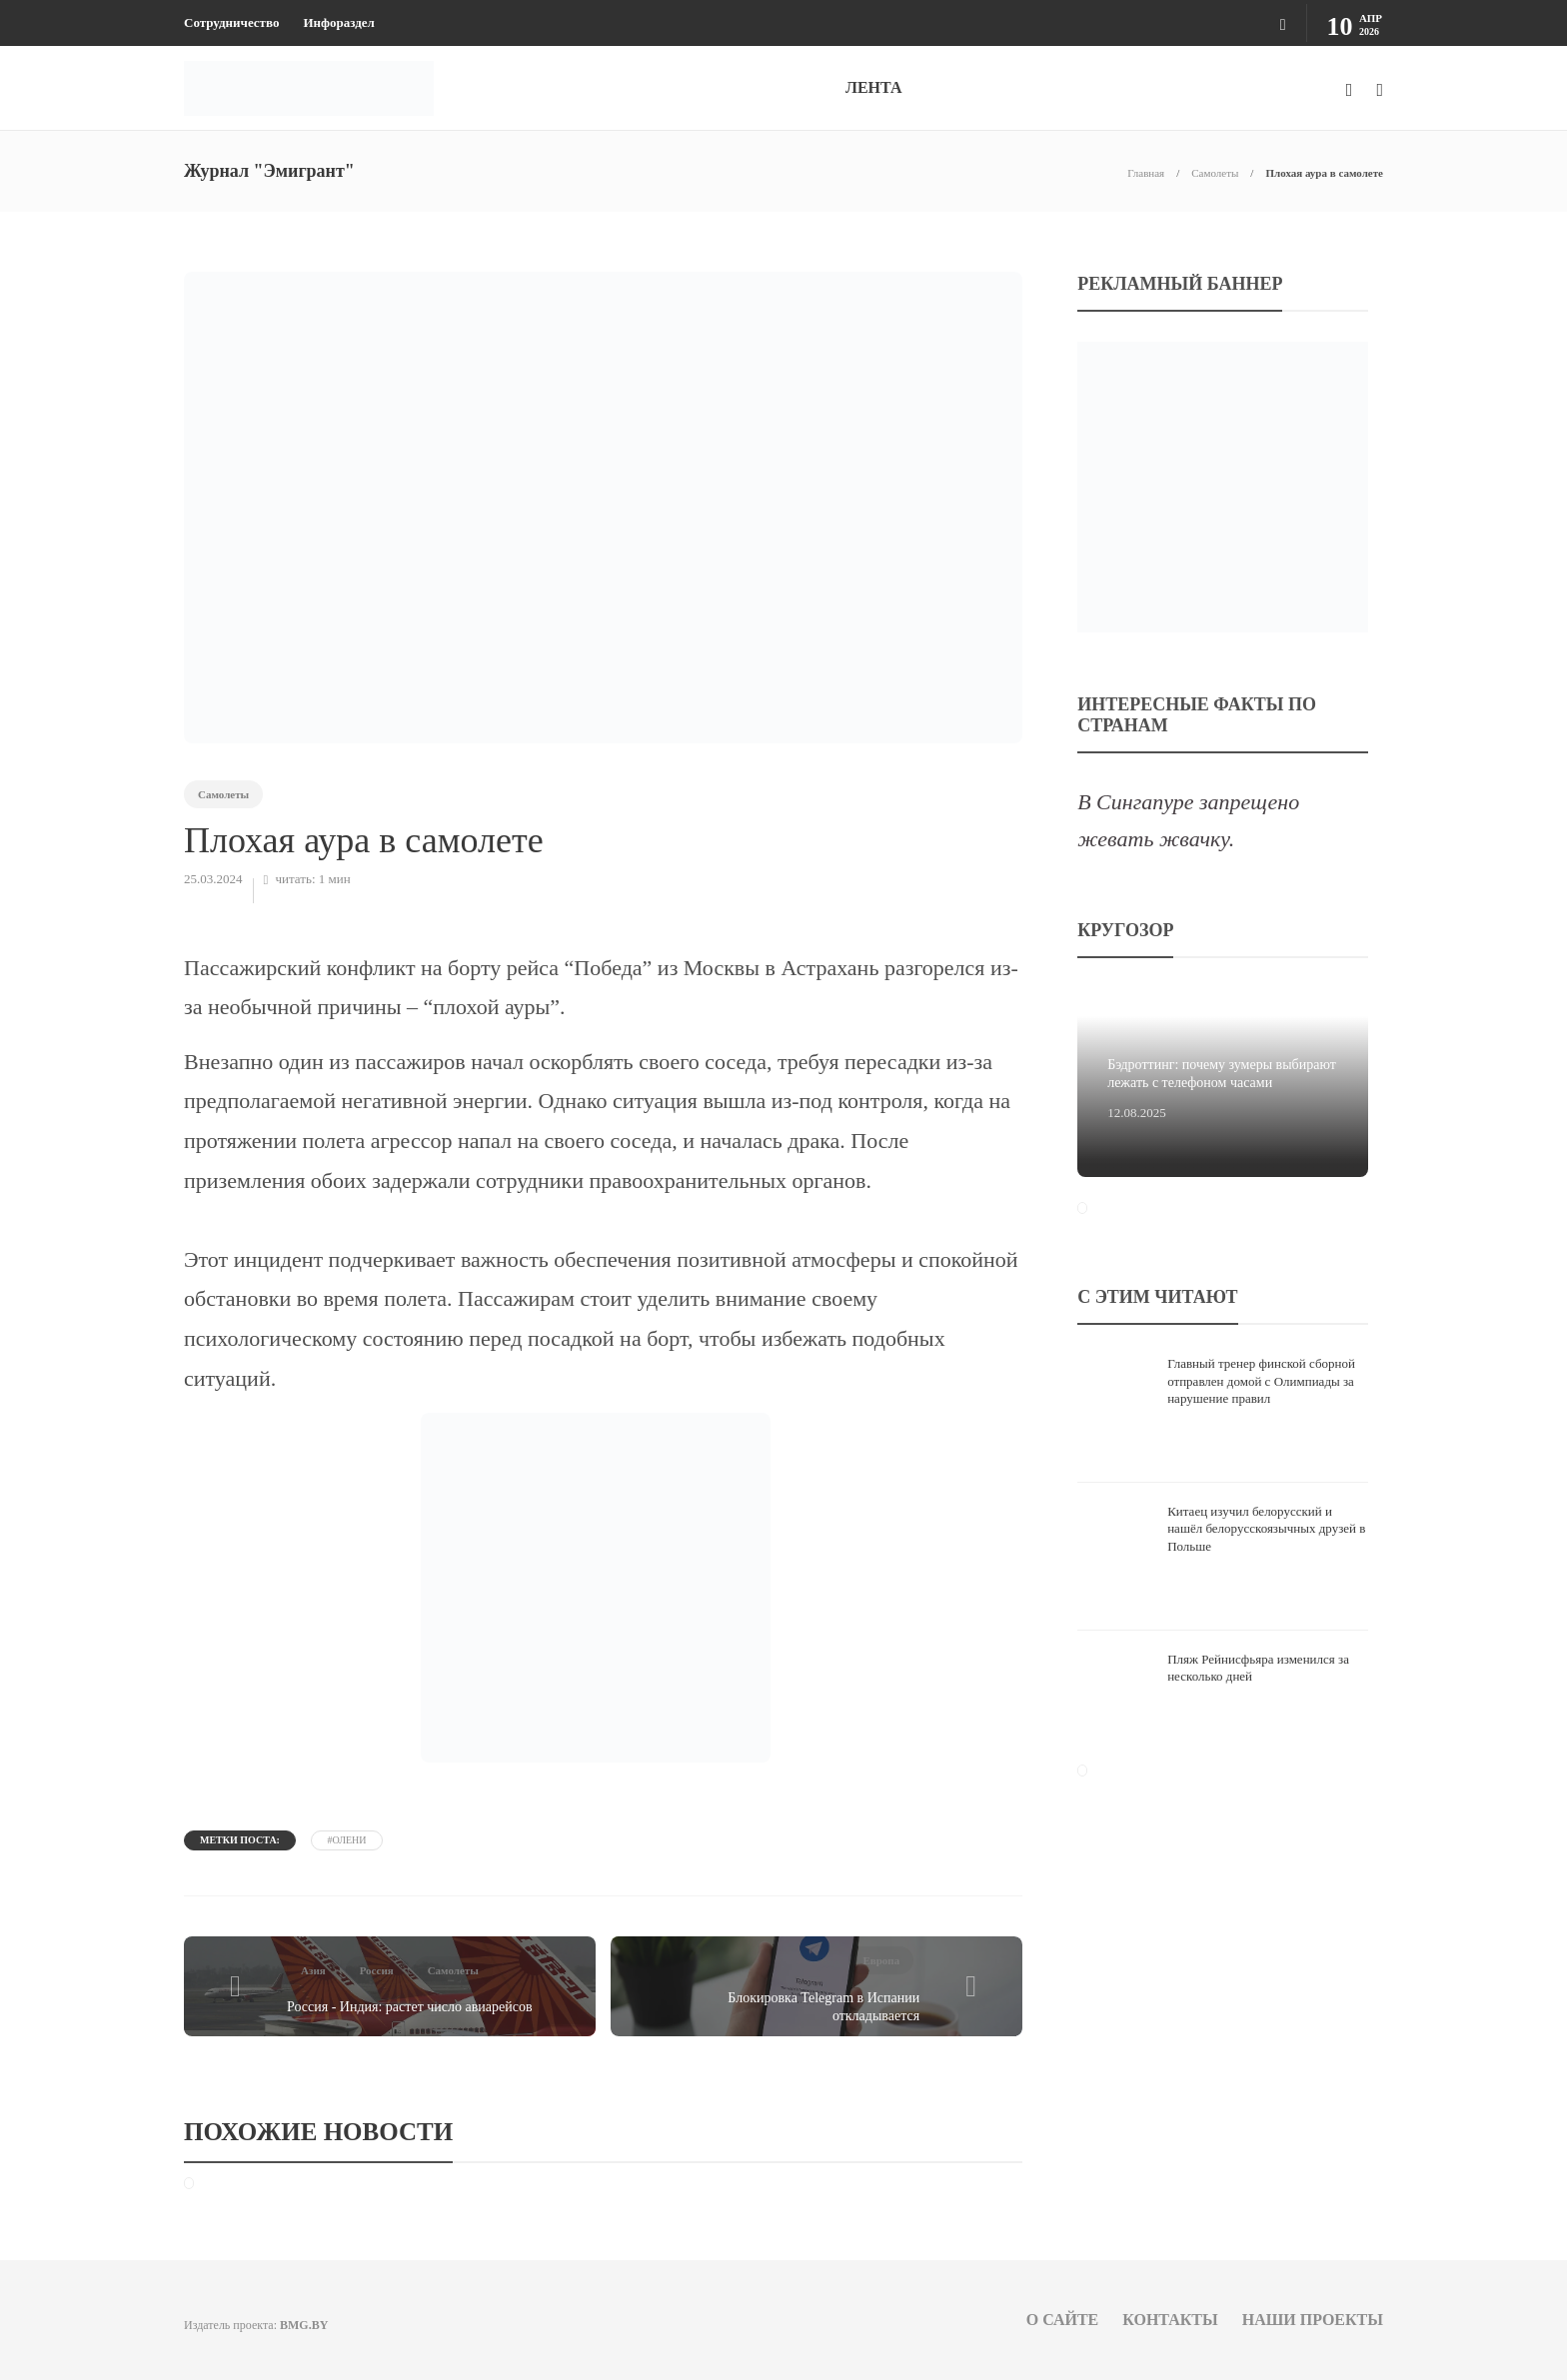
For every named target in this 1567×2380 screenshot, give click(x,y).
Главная (1145, 173)
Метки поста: (240, 1839)
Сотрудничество (231, 22)
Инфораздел (338, 22)
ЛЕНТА (873, 87)
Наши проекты (1312, 2319)
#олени (346, 1839)
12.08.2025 (1136, 1112)
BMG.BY (304, 2325)
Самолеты (1214, 173)
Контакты (1170, 2319)
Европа (880, 1960)
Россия (377, 1970)
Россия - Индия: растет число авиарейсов (410, 2006)
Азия (313, 1970)
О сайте (1062, 2319)
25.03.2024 (213, 878)
